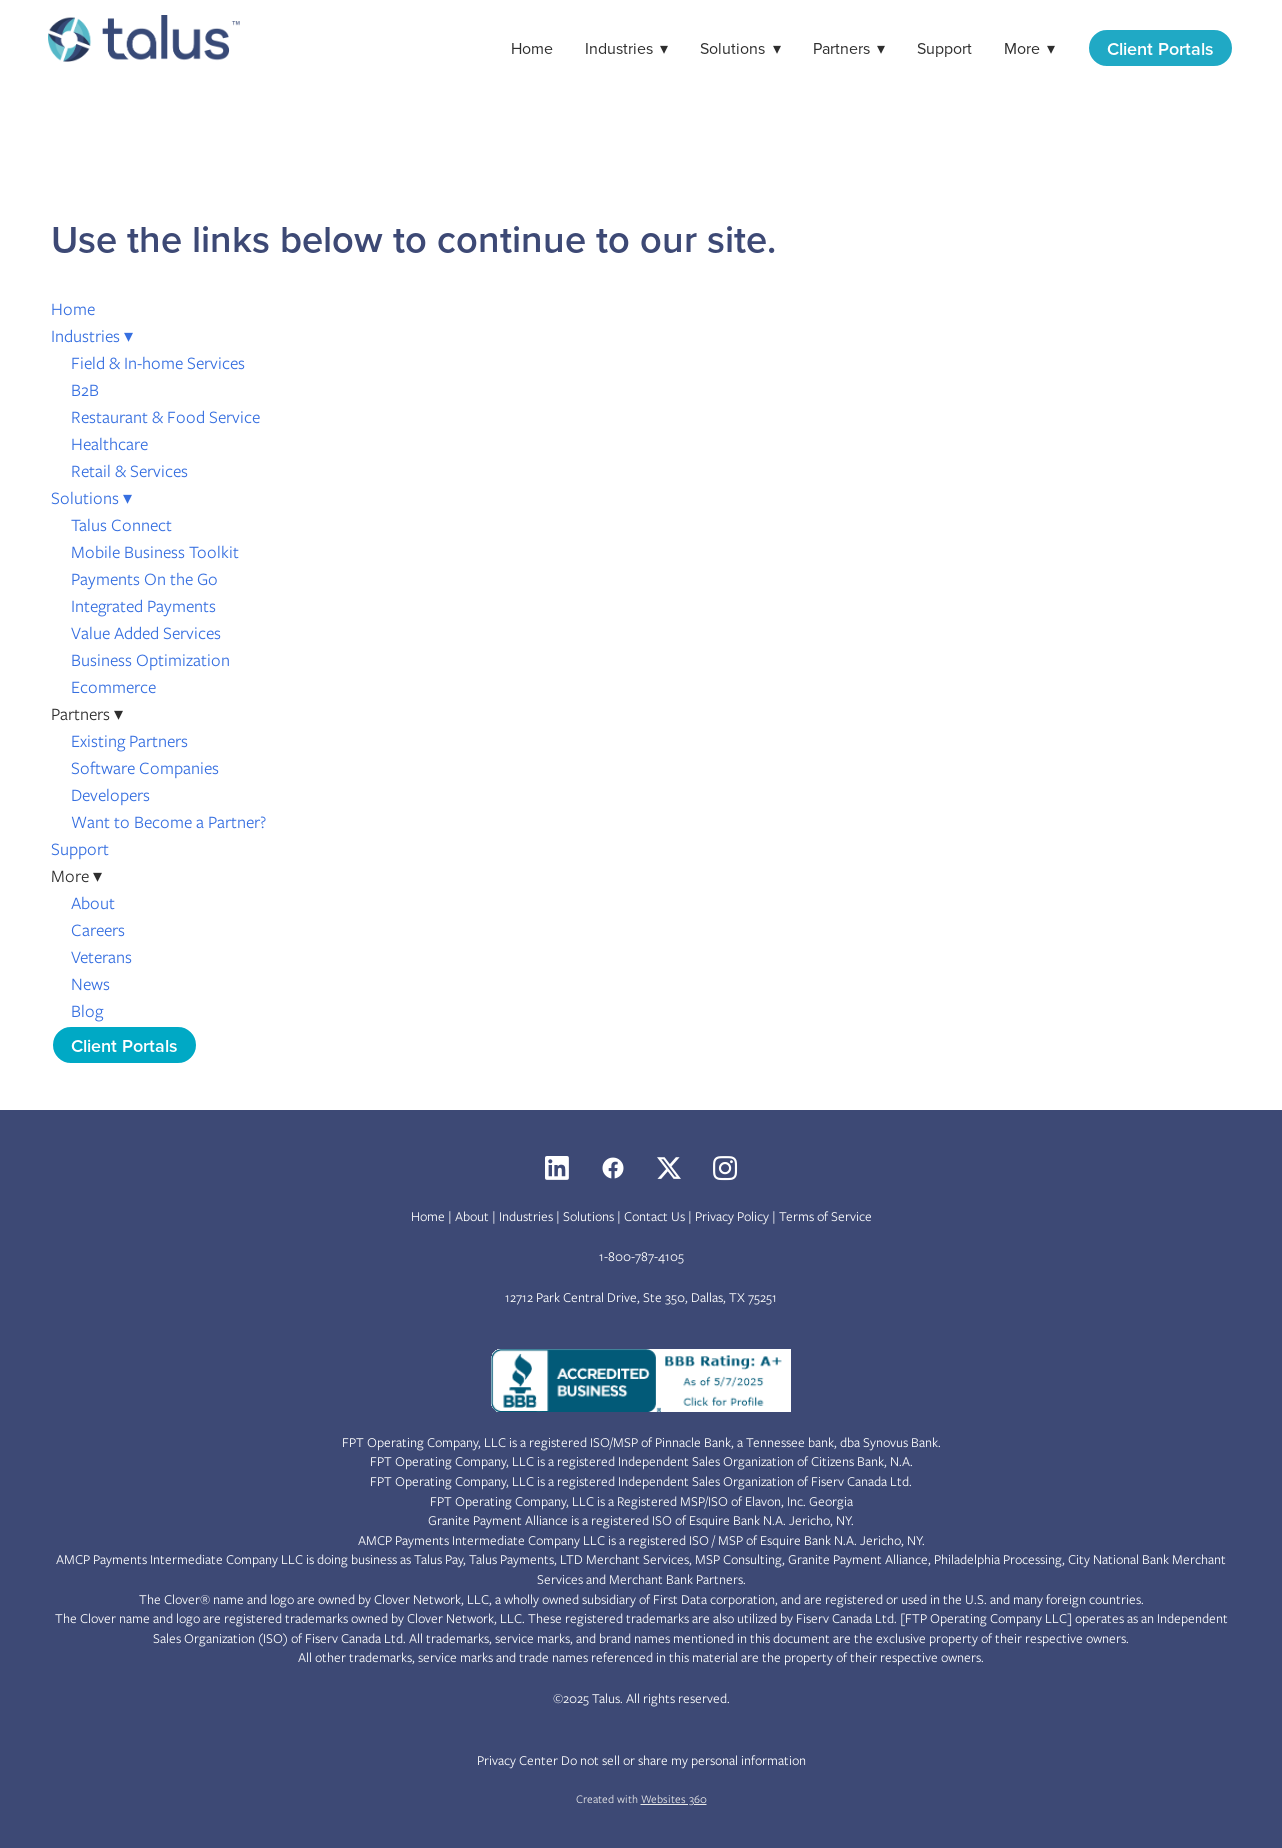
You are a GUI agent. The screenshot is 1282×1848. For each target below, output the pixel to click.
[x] (669, 1168)
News (90, 984)
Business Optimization (150, 660)
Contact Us (654, 1216)
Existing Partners (129, 741)
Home (532, 48)
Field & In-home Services (158, 363)
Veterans (101, 957)
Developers (110, 795)
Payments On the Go (144, 579)
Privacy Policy (732, 1216)
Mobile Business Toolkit (155, 552)
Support (944, 48)
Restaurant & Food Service (165, 417)
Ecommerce (113, 687)
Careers (98, 930)
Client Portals (1160, 48)
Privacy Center (517, 1760)
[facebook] (613, 1168)
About (93, 903)
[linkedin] (557, 1168)
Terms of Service (825, 1216)
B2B (85, 390)
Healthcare (109, 444)
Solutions (740, 48)
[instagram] (725, 1168)
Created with (641, 1799)
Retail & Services (129, 471)
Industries (626, 48)
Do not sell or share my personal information (683, 1760)
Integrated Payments (143, 606)
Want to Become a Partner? (168, 822)
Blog (87, 1011)
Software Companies (145, 768)
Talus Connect (121, 525)
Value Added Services (146, 633)
